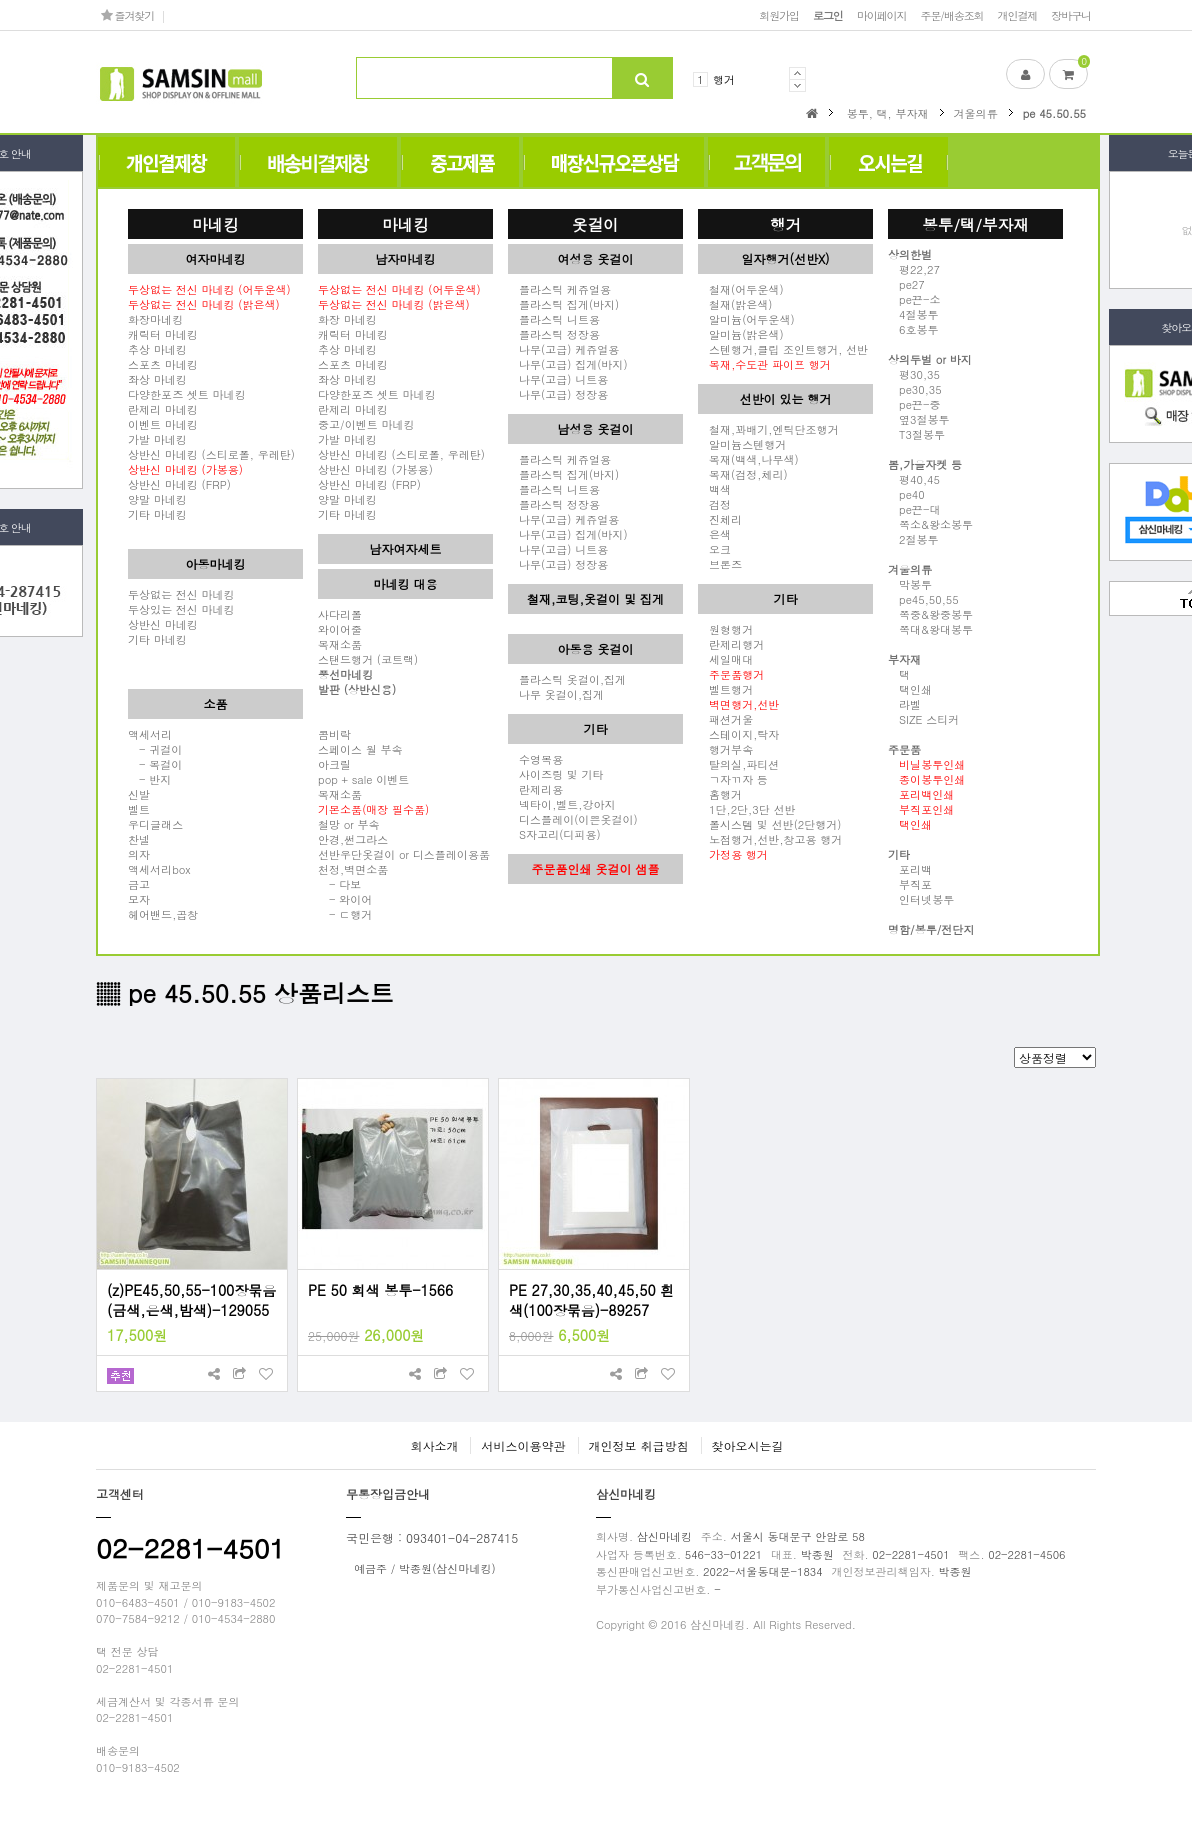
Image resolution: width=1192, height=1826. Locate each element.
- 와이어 (345, 899)
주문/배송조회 (951, 15)
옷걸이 (595, 224)
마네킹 (215, 224)
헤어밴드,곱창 (163, 914)
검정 (714, 504)
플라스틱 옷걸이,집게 (567, 679)
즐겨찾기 (127, 15)
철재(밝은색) (735, 304)
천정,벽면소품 (353, 869)
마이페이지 (882, 15)
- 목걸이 (155, 764)
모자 (139, 899)
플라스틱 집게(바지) (563, 304)
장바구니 (1071, 15)
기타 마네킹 (157, 514)
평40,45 (914, 479)
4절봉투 (913, 314)
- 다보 (339, 884)
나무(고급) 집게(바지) (568, 364)
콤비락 (334, 734)
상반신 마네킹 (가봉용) (375, 469)
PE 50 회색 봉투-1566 (380, 1290)
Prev (797, 73)
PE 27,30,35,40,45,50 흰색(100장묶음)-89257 (591, 1300)
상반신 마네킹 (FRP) (179, 484)
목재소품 (340, 644)
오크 (714, 549)
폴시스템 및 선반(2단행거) (769, 824)
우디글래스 (155, 824)
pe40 (906, 494)
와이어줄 (340, 629)
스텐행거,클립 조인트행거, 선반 (783, 349)
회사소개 (434, 1445)
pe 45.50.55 (1054, 113)
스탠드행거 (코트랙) (368, 659)
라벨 (904, 704)
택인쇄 (910, 689)
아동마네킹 (216, 563)
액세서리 (150, 734)
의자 (139, 854)
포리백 (910, 869)
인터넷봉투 (921, 899)
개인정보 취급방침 (639, 1445)
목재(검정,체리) (743, 474)
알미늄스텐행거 (742, 444)
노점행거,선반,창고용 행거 (770, 839)
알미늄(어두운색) (746, 319)
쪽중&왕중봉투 (930, 614)
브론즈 (720, 564)
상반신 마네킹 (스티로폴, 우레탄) (211, 454)
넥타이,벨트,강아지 (562, 804)
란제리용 (535, 789)
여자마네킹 (216, 258)
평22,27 (914, 269)
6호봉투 (913, 329)
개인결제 (1018, 15)
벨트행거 (725, 689)
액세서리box (159, 869)
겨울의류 (976, 113)
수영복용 (535, 759)
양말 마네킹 (157, 499)
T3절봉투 (916, 434)
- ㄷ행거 (345, 914)
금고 (139, 884)
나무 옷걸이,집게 (556, 694)
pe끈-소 (914, 299)
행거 (724, 79)
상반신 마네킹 (163, 624)
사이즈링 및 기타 (556, 774)
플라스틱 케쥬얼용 (559, 289)
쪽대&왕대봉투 (930, 629)
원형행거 (725, 629)
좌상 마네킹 (157, 379)
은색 (714, 534)
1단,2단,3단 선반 (746, 809)
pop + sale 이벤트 (363, 779)
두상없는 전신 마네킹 (181, 594)
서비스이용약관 (523, 1445)
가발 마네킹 (157, 439)
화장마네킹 (155, 319)
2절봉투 (913, 539)
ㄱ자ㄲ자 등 (733, 779)
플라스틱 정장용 (554, 334)
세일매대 (725, 659)
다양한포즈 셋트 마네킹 (187, 394)
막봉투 (910, 584)
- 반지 (149, 779)
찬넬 (139, 839)
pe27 (906, 284)
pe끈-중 (914, 404)
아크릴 (334, 764)
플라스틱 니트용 (554, 319)
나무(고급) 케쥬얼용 (563, 349)
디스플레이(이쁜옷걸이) (573, 819)
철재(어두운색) (741, 289)
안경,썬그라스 (353, 839)
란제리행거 (731, 644)
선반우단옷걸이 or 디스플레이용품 (404, 854)
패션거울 (725, 719)
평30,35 (914, 374)
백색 (714, 489)
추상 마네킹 (157, 349)
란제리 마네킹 (163, 409)
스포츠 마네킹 (163, 364)
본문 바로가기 (0, 0)
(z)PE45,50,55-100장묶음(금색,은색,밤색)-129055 (191, 1300)
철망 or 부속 (349, 824)
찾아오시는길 (748, 1445)
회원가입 (779, 15)
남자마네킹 (406, 258)
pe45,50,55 (923, 599)
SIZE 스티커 (923, 719)
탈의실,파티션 (738, 764)
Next (797, 85)
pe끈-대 (914, 509)
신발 (139, 794)
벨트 (139, 809)
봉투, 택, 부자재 (888, 113)
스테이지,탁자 (738, 734)
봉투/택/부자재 (975, 224)
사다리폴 (340, 614)
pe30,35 (915, 389)
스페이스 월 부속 (360, 749)
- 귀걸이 (155, 749)
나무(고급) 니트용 (558, 379)
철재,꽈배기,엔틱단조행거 (768, 429)
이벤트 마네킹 (163, 424)
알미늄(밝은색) (741, 334)
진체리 (720, 519)
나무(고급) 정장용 (558, 394)
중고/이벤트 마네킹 (366, 424)
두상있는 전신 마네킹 (181, 609)
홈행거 (720, 794)
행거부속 (725, 749)
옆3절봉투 (919, 419)
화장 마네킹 (347, 319)
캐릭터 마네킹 (163, 334)
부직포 (910, 884)
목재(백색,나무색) (748, 459)
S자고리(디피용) (554, 834)
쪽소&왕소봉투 (930, 524)
